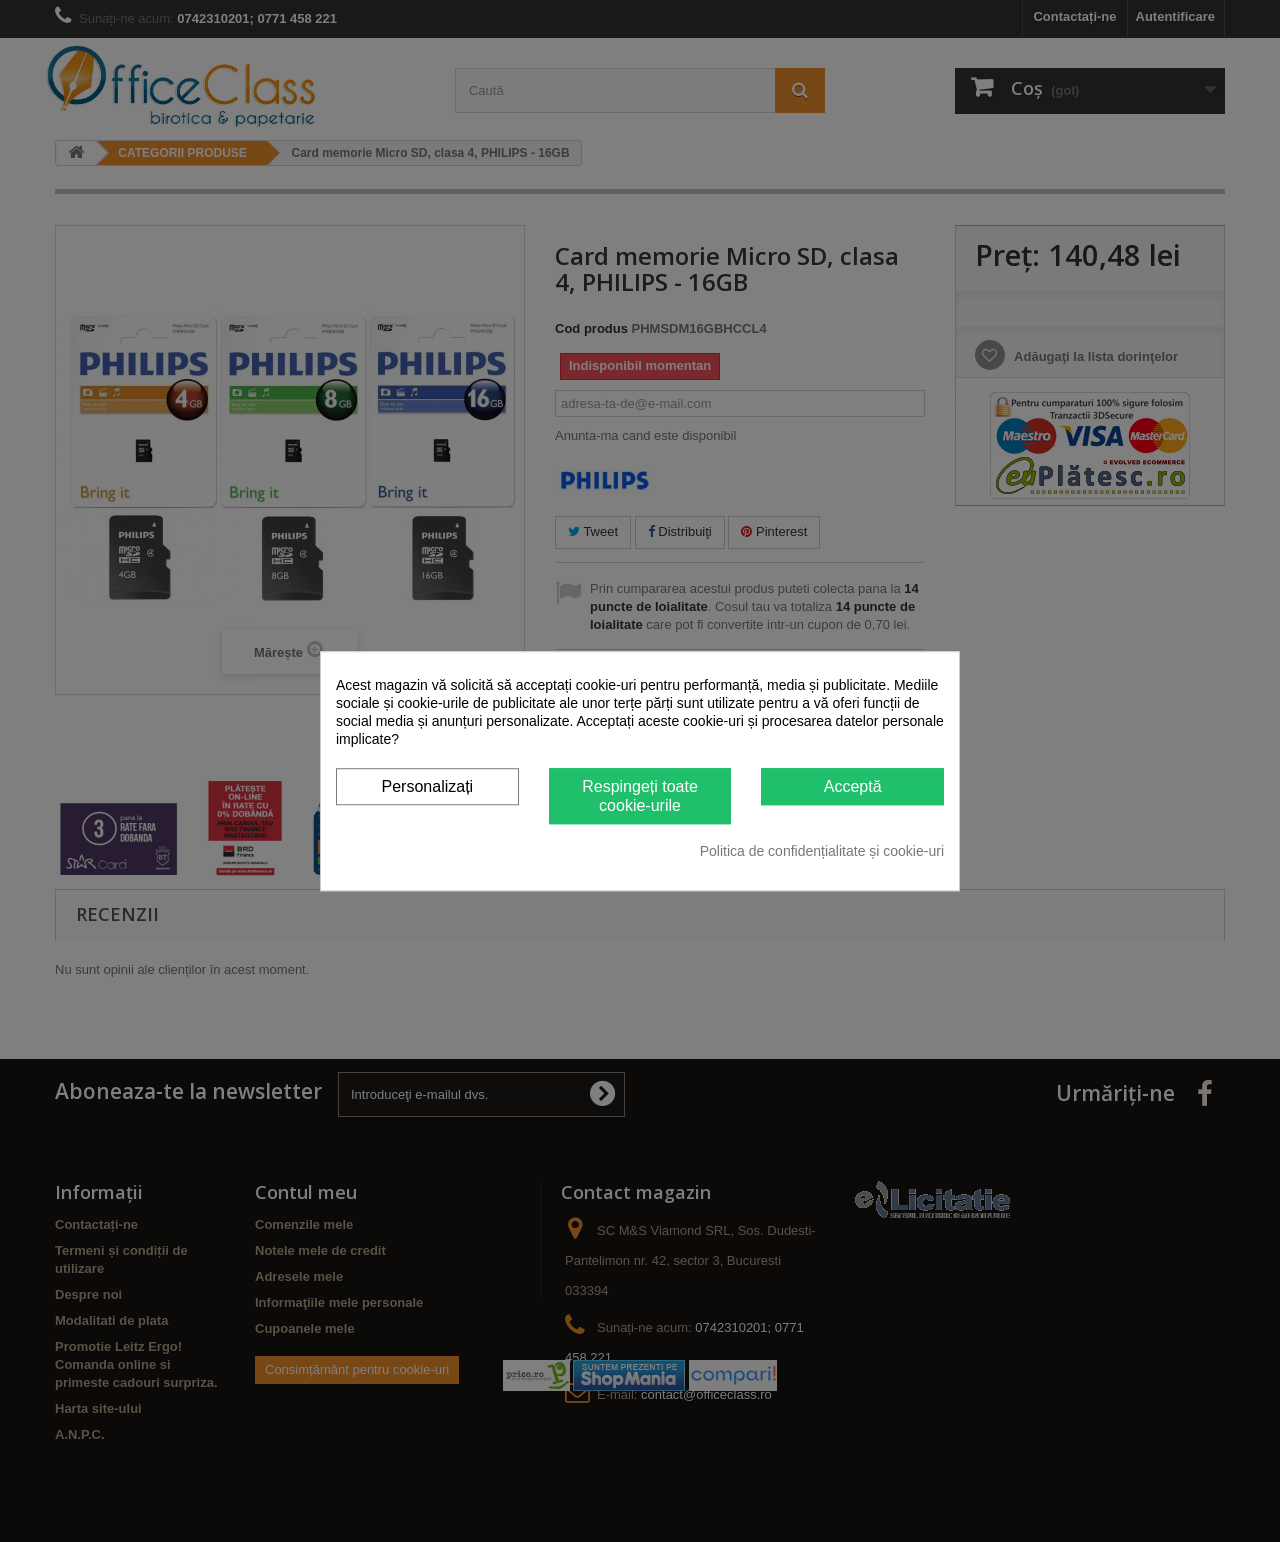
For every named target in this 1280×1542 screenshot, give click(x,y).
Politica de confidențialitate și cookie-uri (822, 851)
